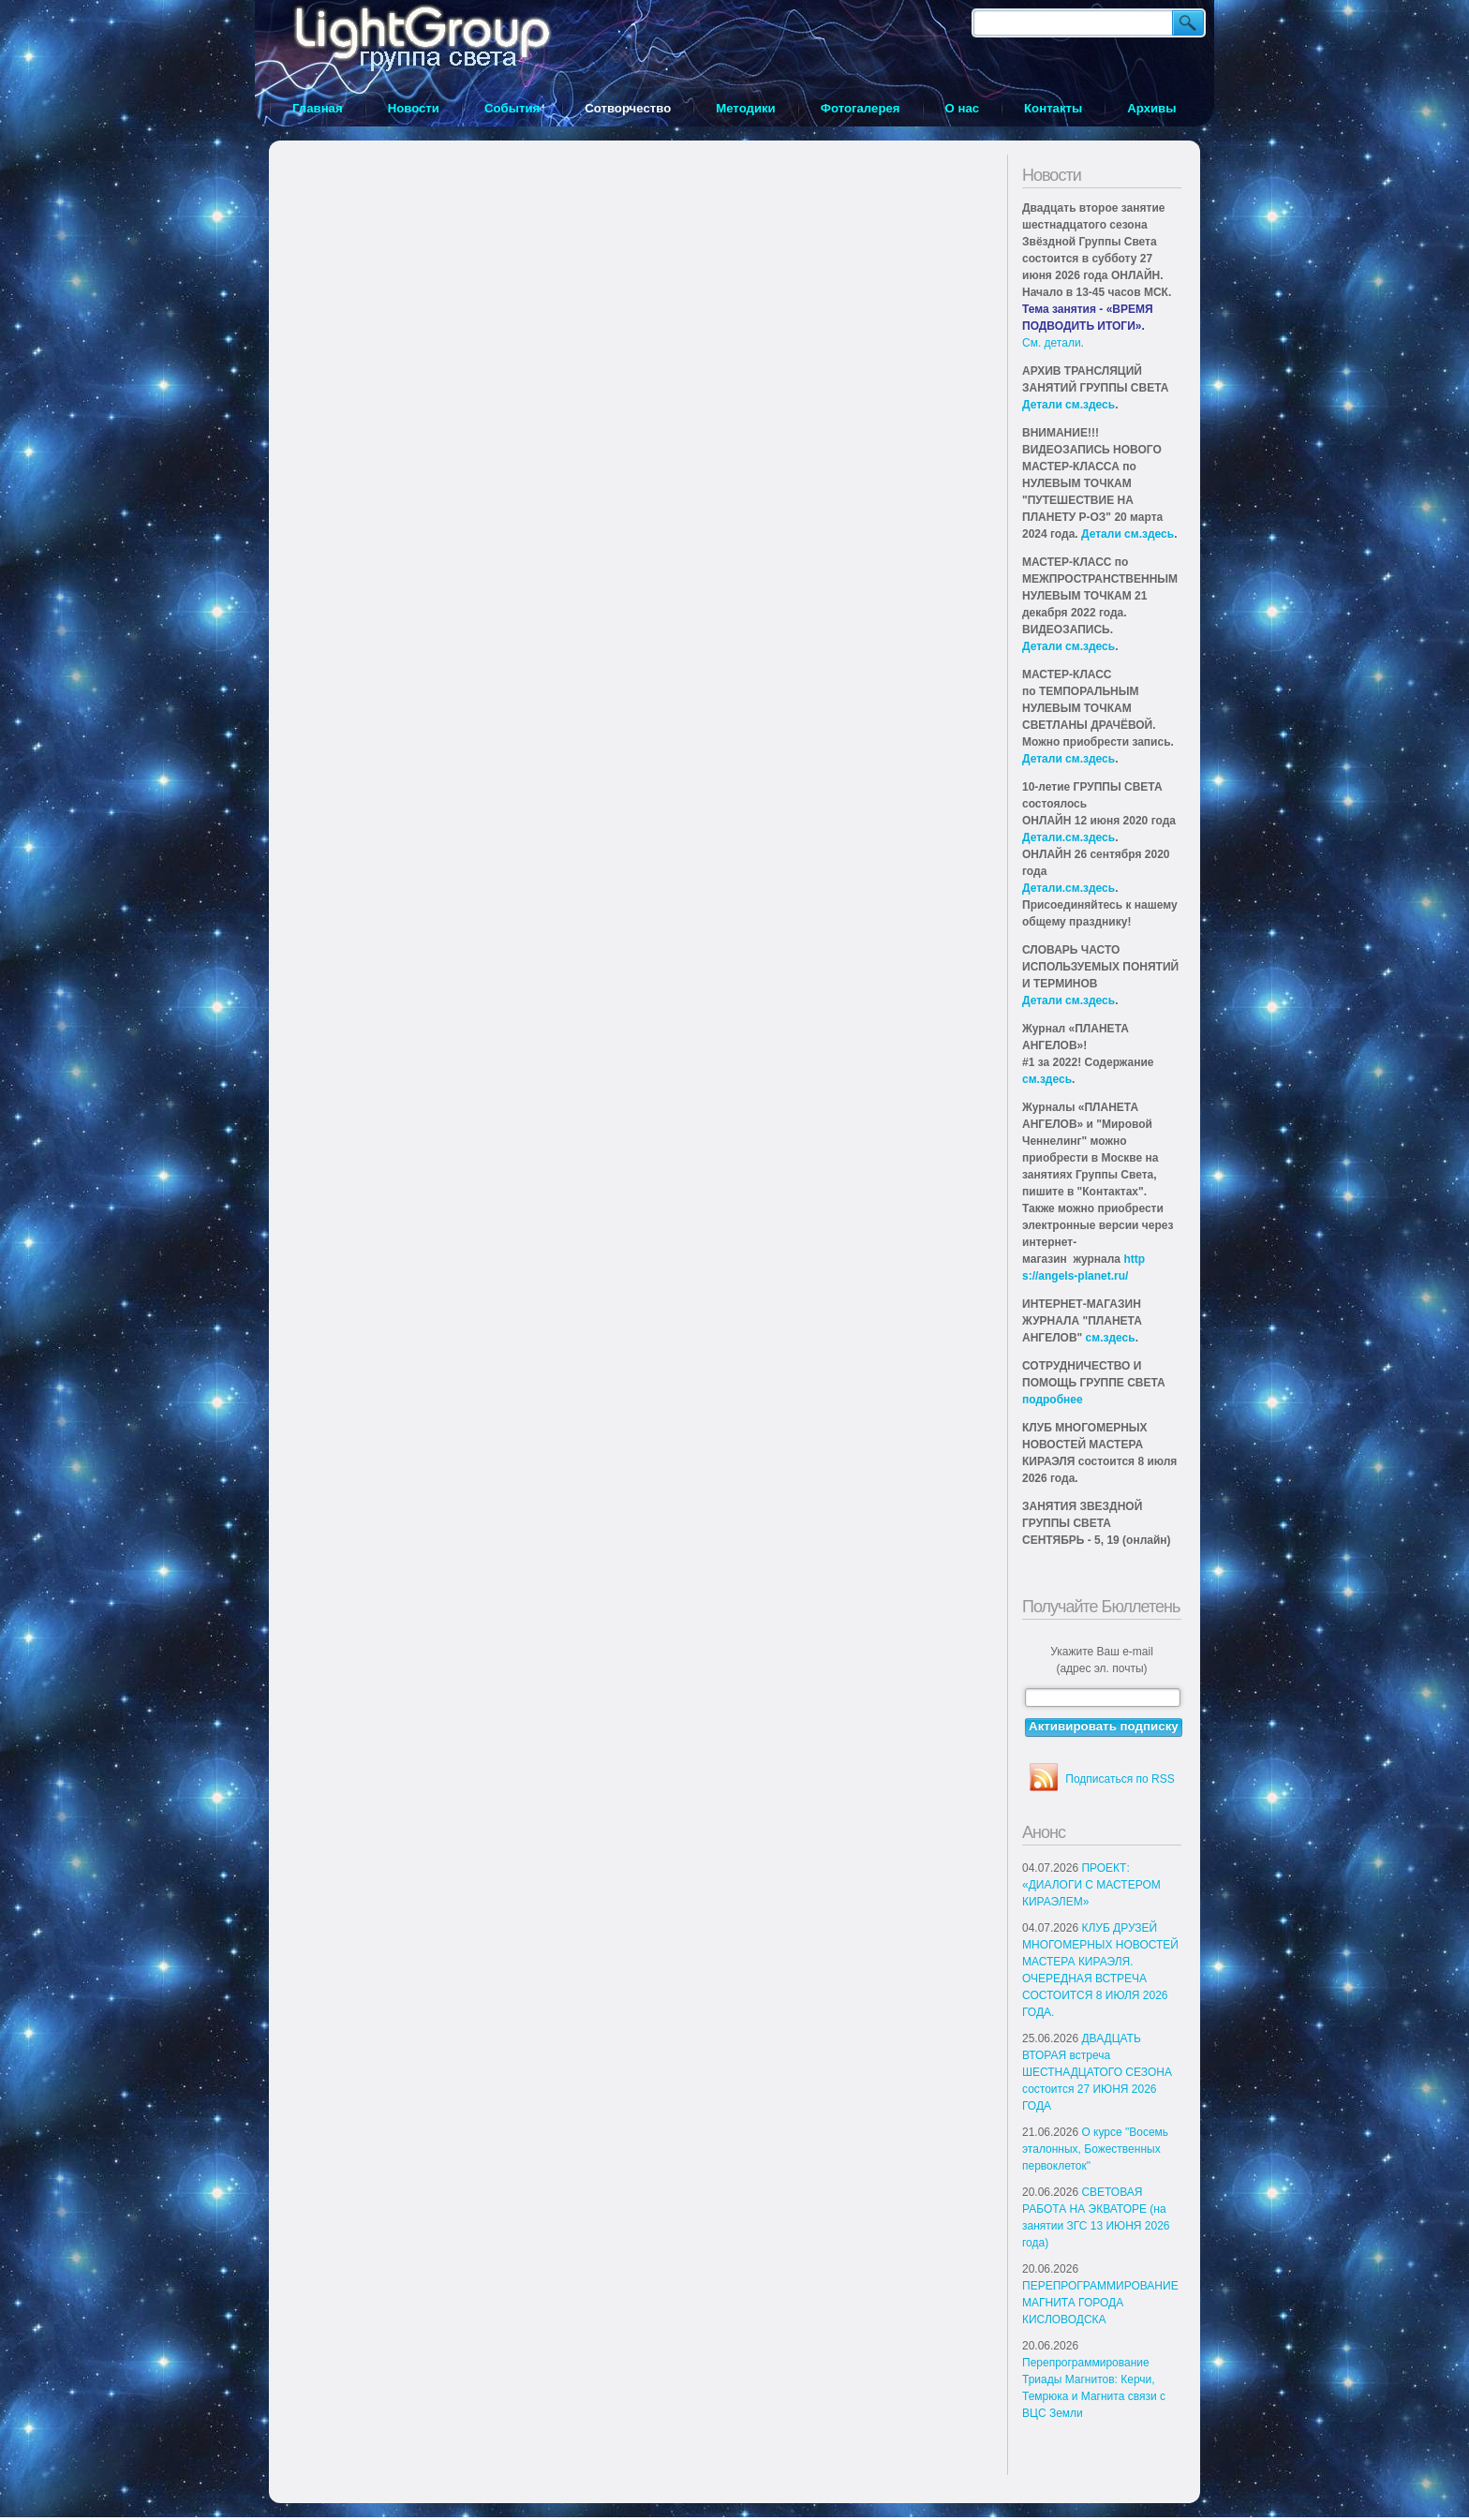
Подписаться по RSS (1119, 1779)
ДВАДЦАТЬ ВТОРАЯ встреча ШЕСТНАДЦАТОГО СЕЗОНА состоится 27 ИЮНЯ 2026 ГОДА (1097, 2072)
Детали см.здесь (1068, 404)
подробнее (1052, 1399)
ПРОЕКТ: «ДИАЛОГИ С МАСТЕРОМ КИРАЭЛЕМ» (1091, 1884)
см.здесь (1047, 1079)
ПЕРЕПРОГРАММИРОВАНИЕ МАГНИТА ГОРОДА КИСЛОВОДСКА (1100, 2302)
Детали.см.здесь (1068, 837)
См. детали (1051, 342)
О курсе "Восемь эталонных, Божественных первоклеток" (1095, 2149)
